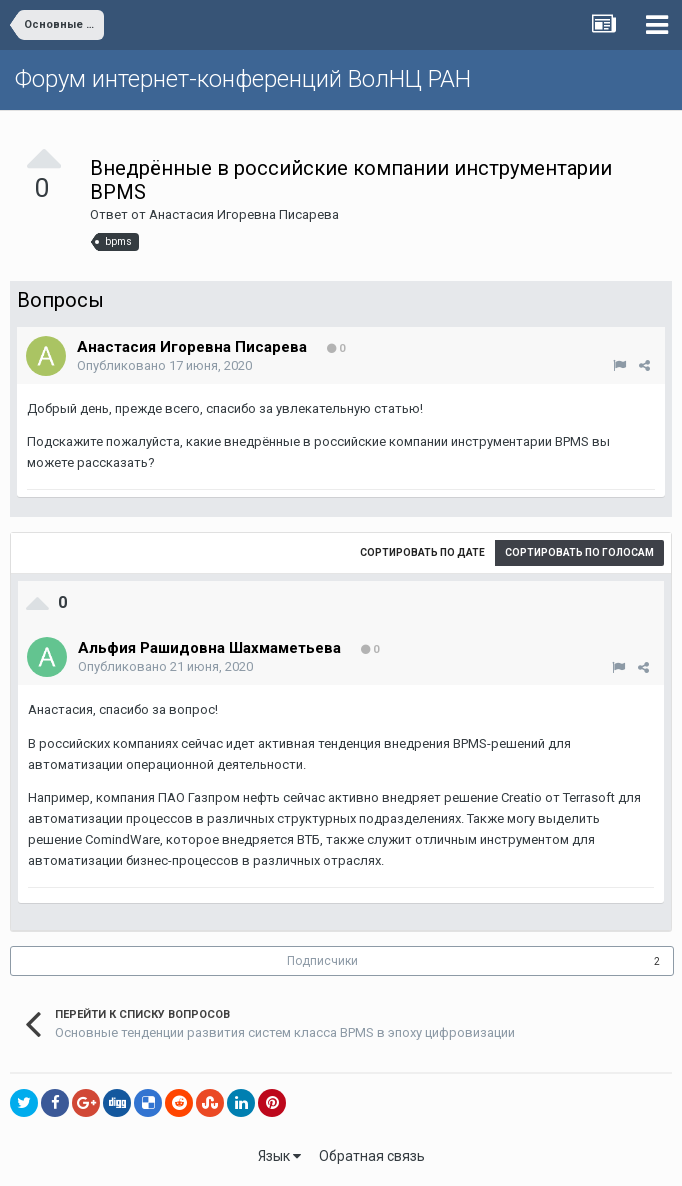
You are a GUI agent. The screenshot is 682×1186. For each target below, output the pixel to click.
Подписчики (322, 961)
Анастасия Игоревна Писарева (244, 214)
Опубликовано (164, 365)
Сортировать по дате (422, 552)
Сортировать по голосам (579, 552)
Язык (279, 1156)
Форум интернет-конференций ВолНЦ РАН (243, 79)
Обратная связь (372, 1156)
